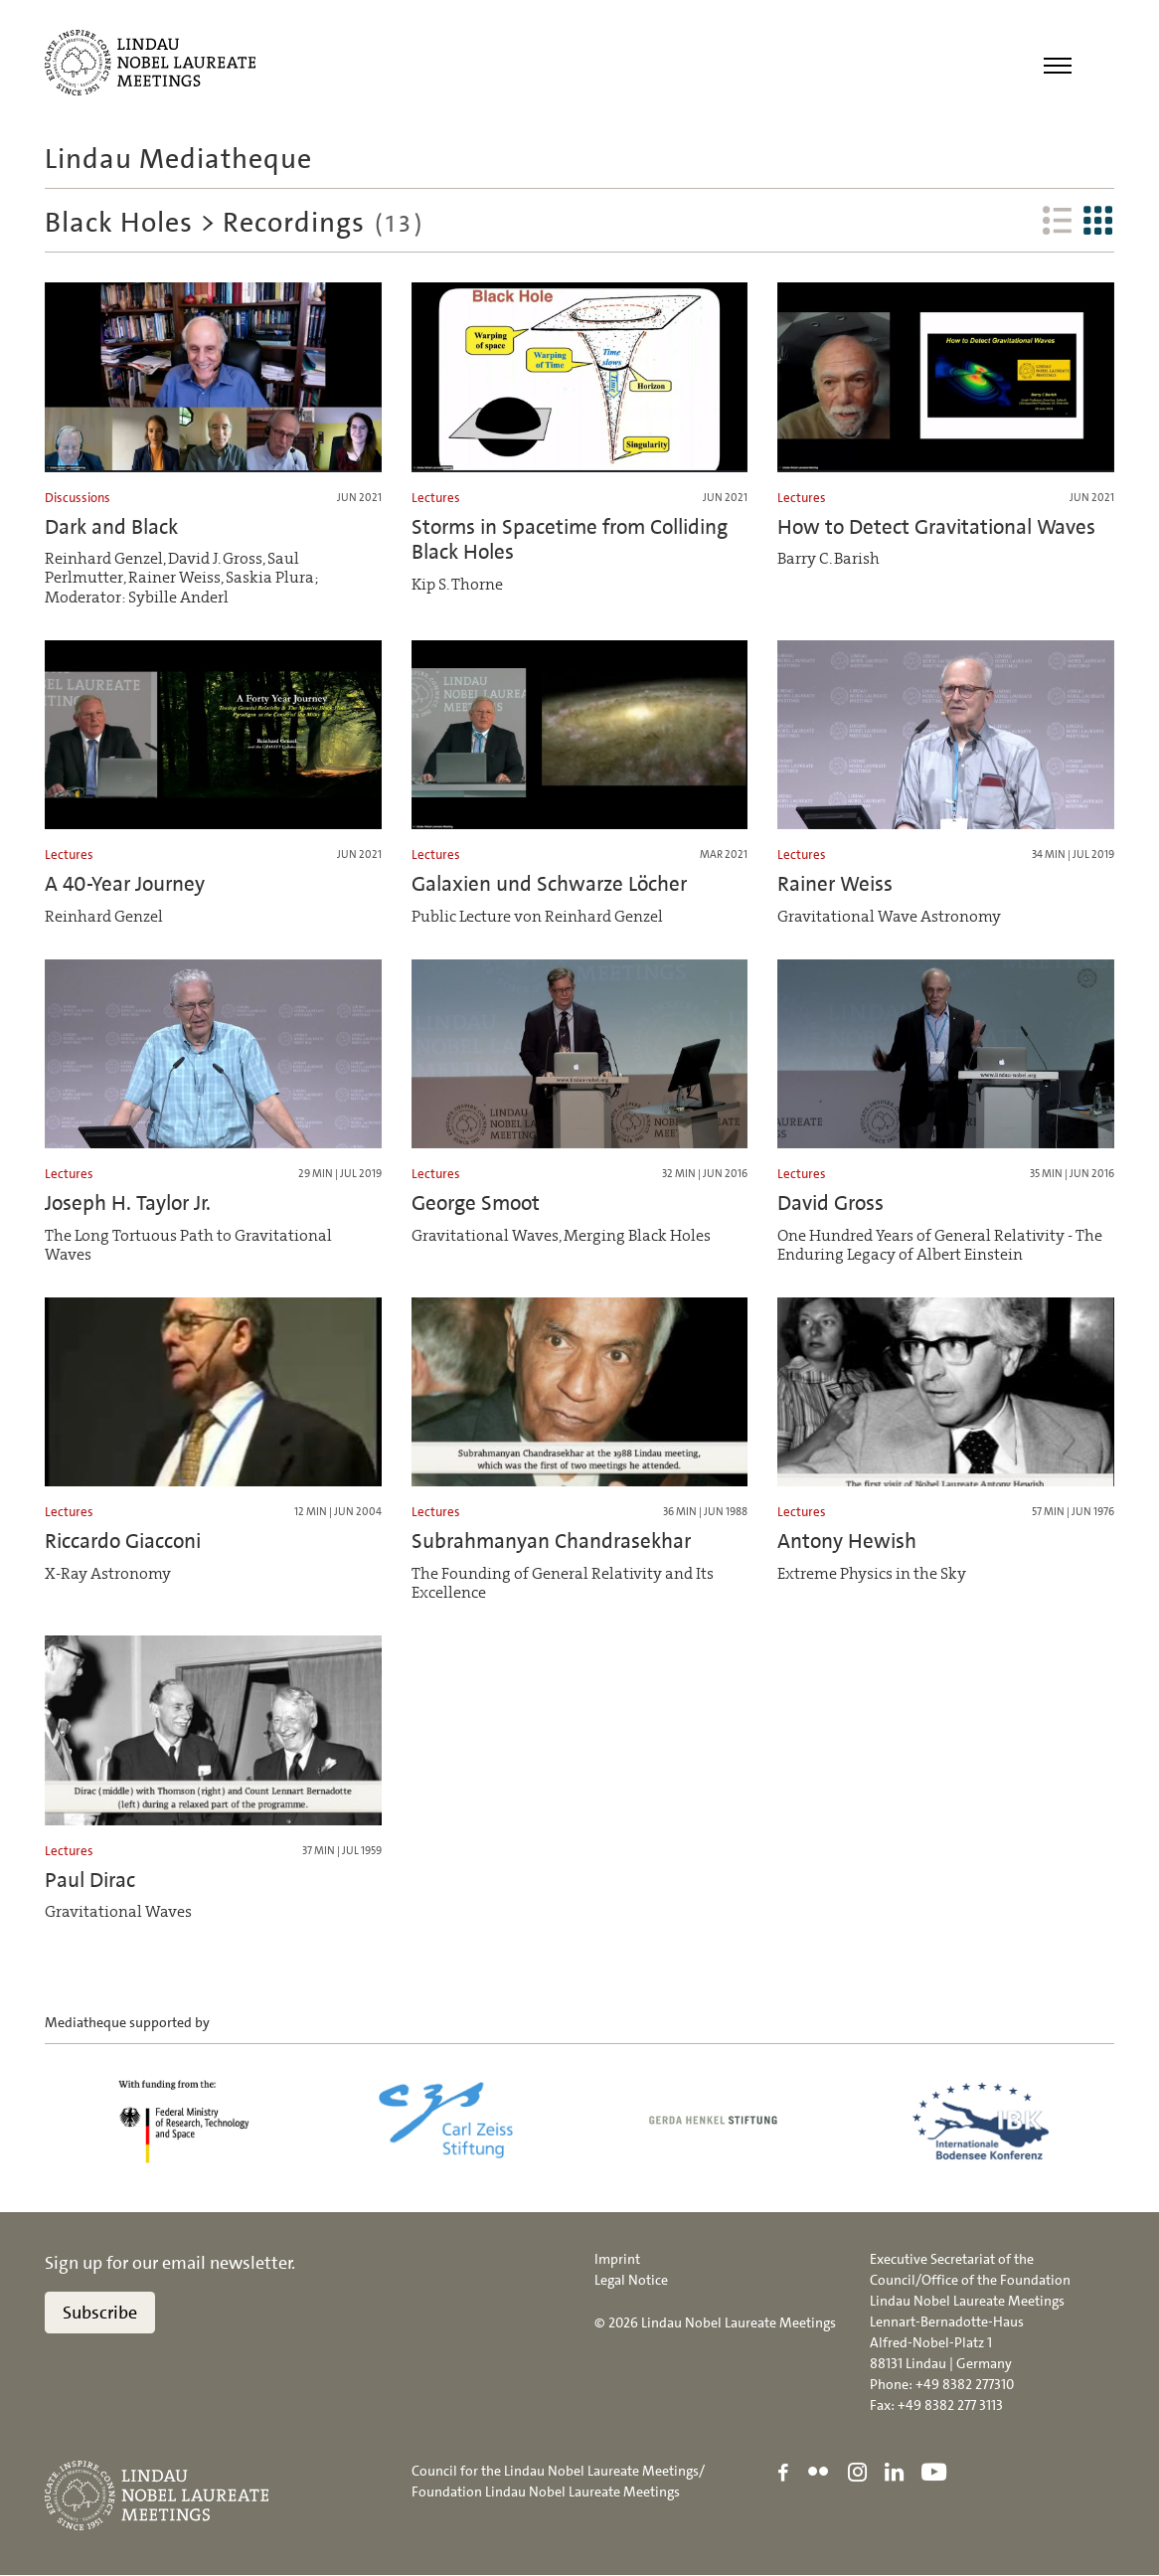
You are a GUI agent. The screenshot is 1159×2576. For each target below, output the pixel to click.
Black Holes (119, 223)
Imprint (617, 2259)
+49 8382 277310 (964, 2384)
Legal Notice (631, 2280)
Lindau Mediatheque (178, 159)
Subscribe (100, 2312)
